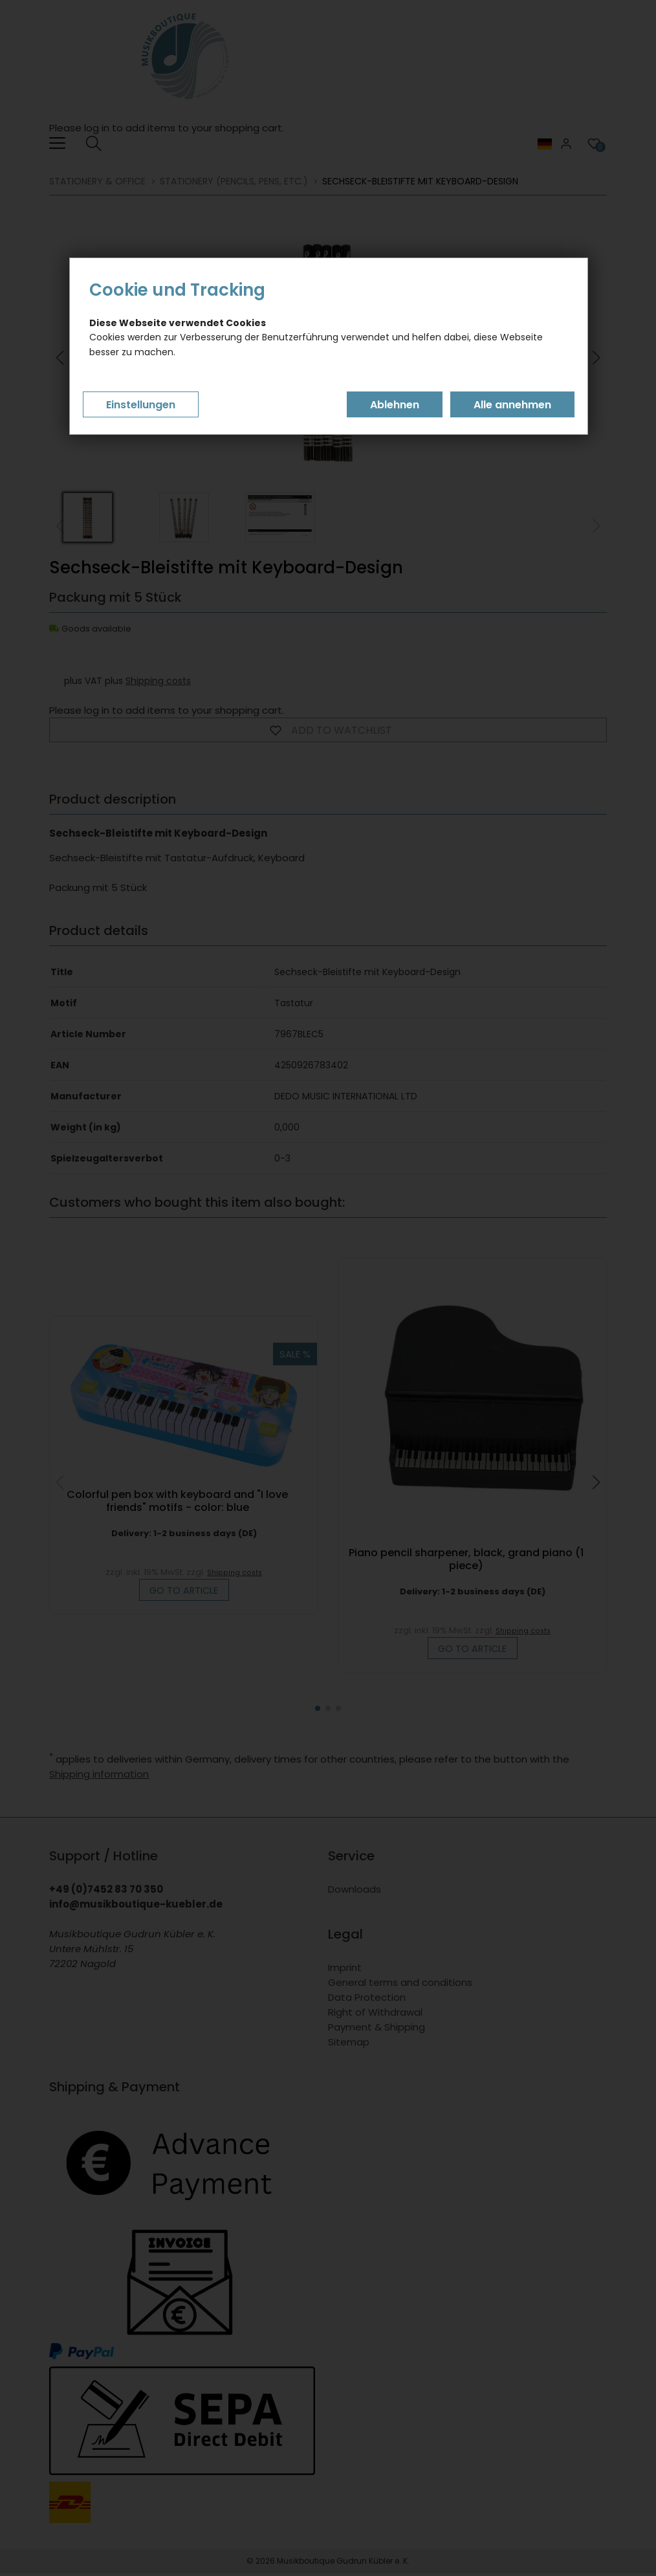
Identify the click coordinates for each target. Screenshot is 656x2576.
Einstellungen (140, 404)
